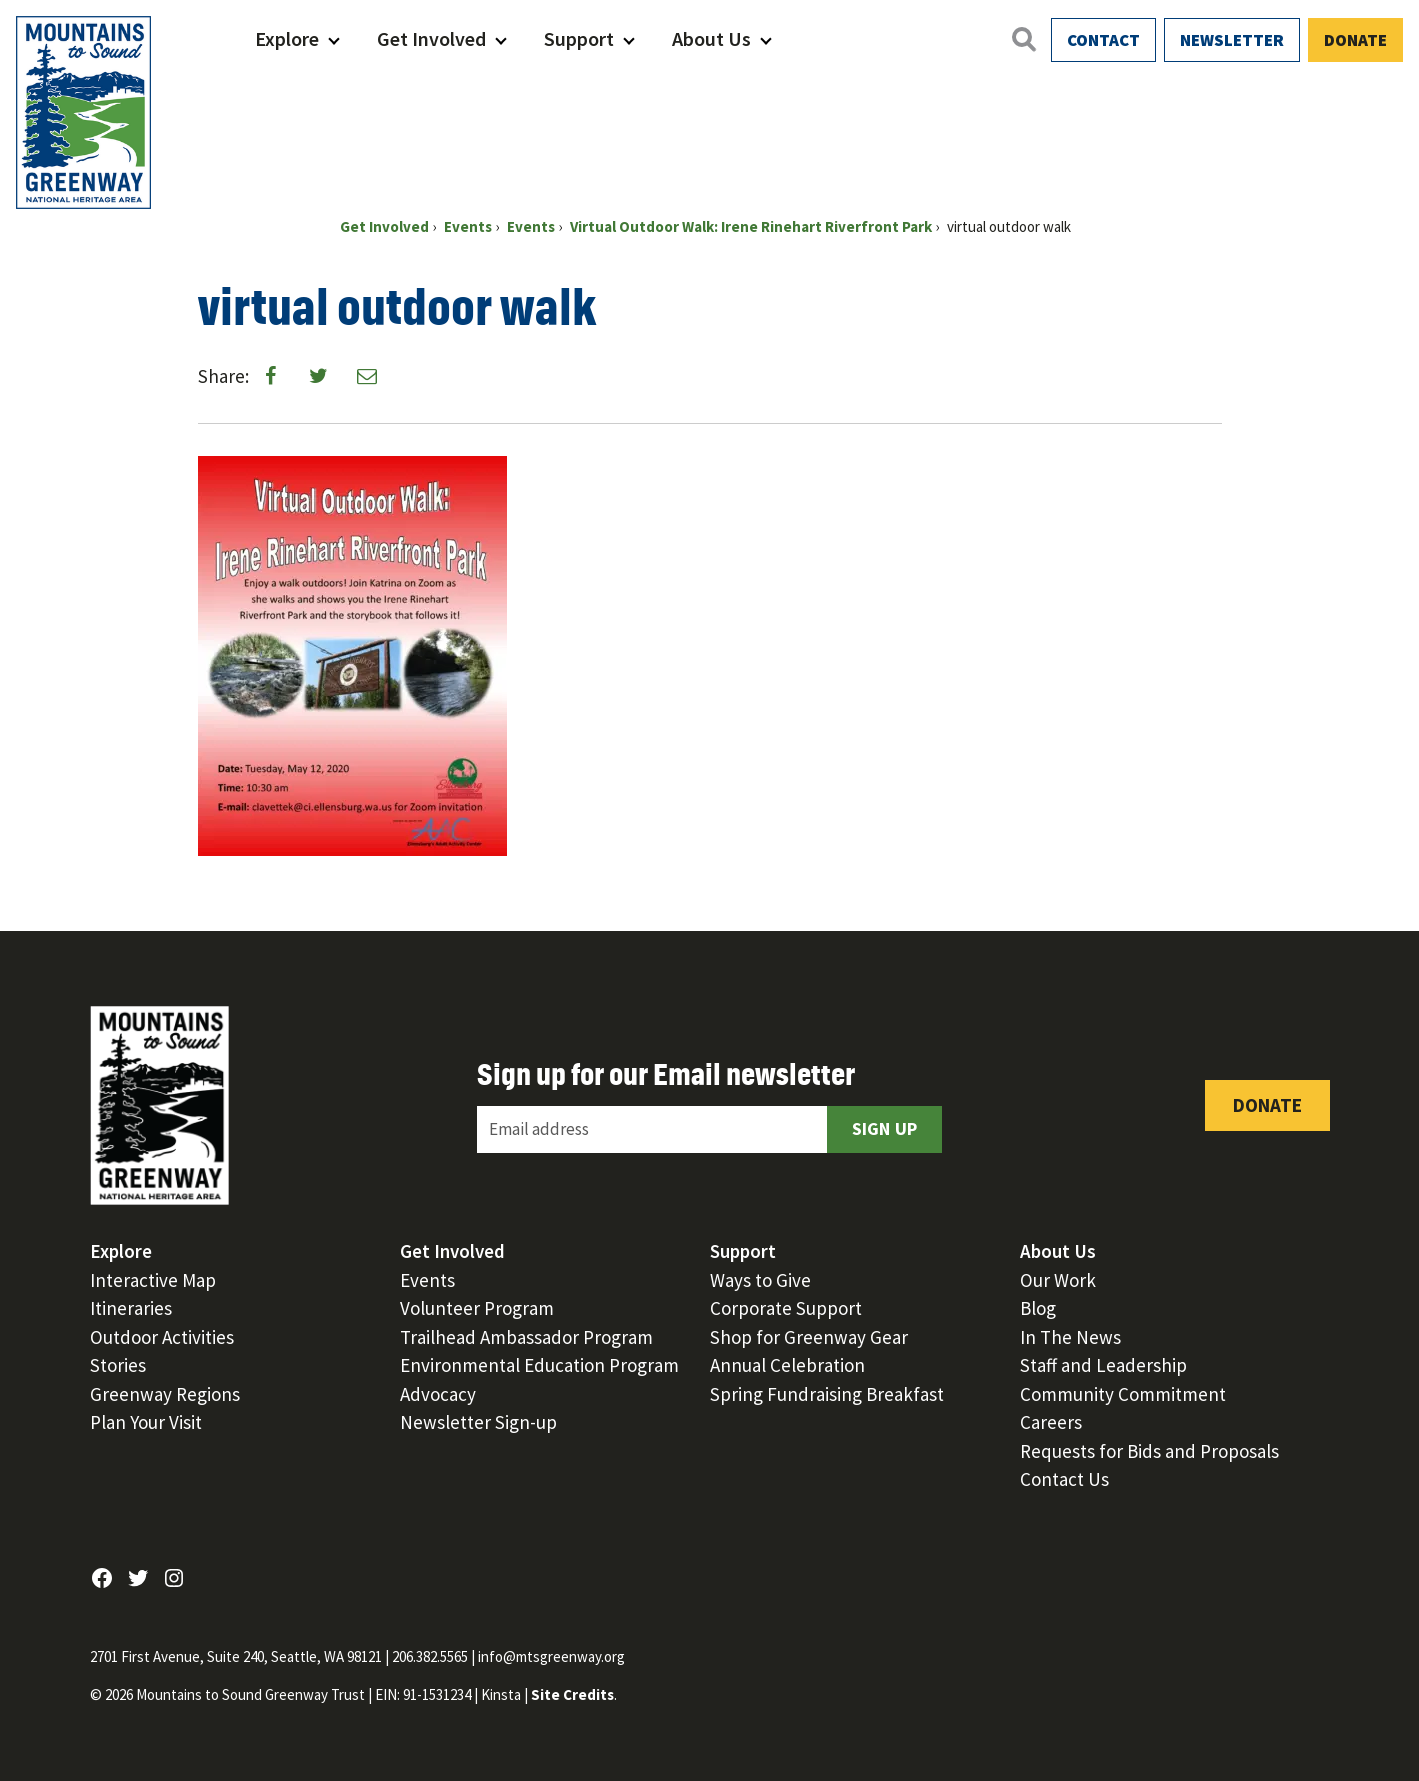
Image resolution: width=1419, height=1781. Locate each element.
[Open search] (1023, 39)
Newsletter (1232, 40)
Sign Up (885, 1128)
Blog (1038, 1308)
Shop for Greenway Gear (809, 1337)
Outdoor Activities (162, 1337)
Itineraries (131, 1308)
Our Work (1058, 1280)
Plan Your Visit (146, 1422)
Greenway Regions (165, 1394)
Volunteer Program (477, 1308)
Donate (1355, 40)
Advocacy (438, 1394)
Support (579, 38)
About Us (711, 38)
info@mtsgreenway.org (551, 1656)
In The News (1070, 1337)
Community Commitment (1123, 1394)
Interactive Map (153, 1280)
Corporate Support (786, 1308)
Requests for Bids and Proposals (1149, 1451)
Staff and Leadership (1103, 1365)
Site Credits (572, 1694)
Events (427, 1280)
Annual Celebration (787, 1365)
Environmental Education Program (539, 1365)
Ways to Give (760, 1280)
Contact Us (1064, 1479)
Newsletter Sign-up (478, 1422)
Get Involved (431, 38)
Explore (287, 38)
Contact (1103, 40)
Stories (118, 1365)
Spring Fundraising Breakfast (827, 1394)
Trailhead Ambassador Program (526, 1337)
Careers (1051, 1422)
